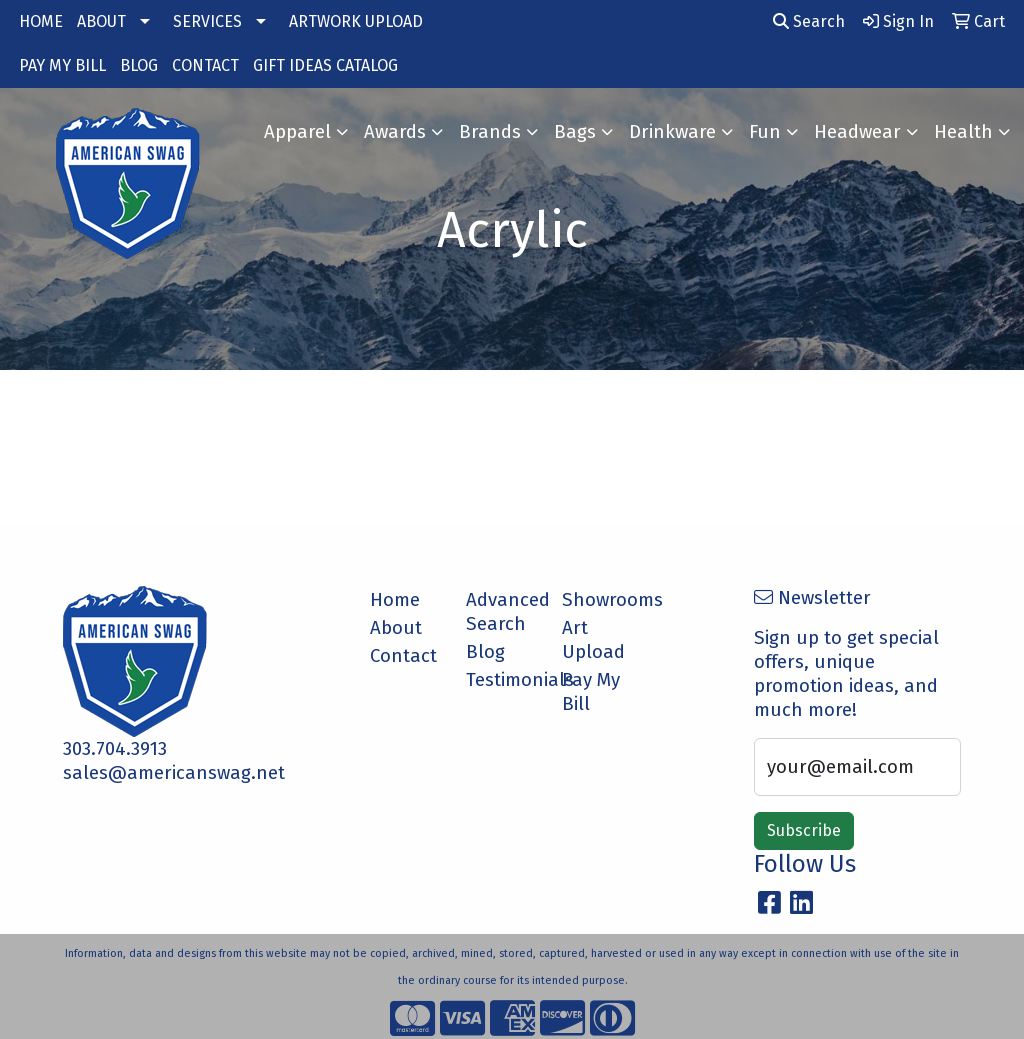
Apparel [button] (297, 132)
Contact (403, 656)
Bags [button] (575, 132)
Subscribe (804, 830)
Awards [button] (395, 132)
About (396, 628)
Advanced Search (502, 612)
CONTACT (205, 65)
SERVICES (207, 21)
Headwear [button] (857, 132)
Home (395, 600)
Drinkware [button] (672, 132)
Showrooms (598, 600)
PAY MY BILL (62, 65)
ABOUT (101, 21)
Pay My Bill (591, 692)
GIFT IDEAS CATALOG (325, 65)
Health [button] (963, 132)
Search (809, 21)
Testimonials (502, 680)
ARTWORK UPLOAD (356, 21)
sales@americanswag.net (174, 773)
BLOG (139, 65)
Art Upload (593, 640)
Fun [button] (765, 132)
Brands (490, 132)
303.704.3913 (115, 749)
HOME (41, 21)
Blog (485, 652)
